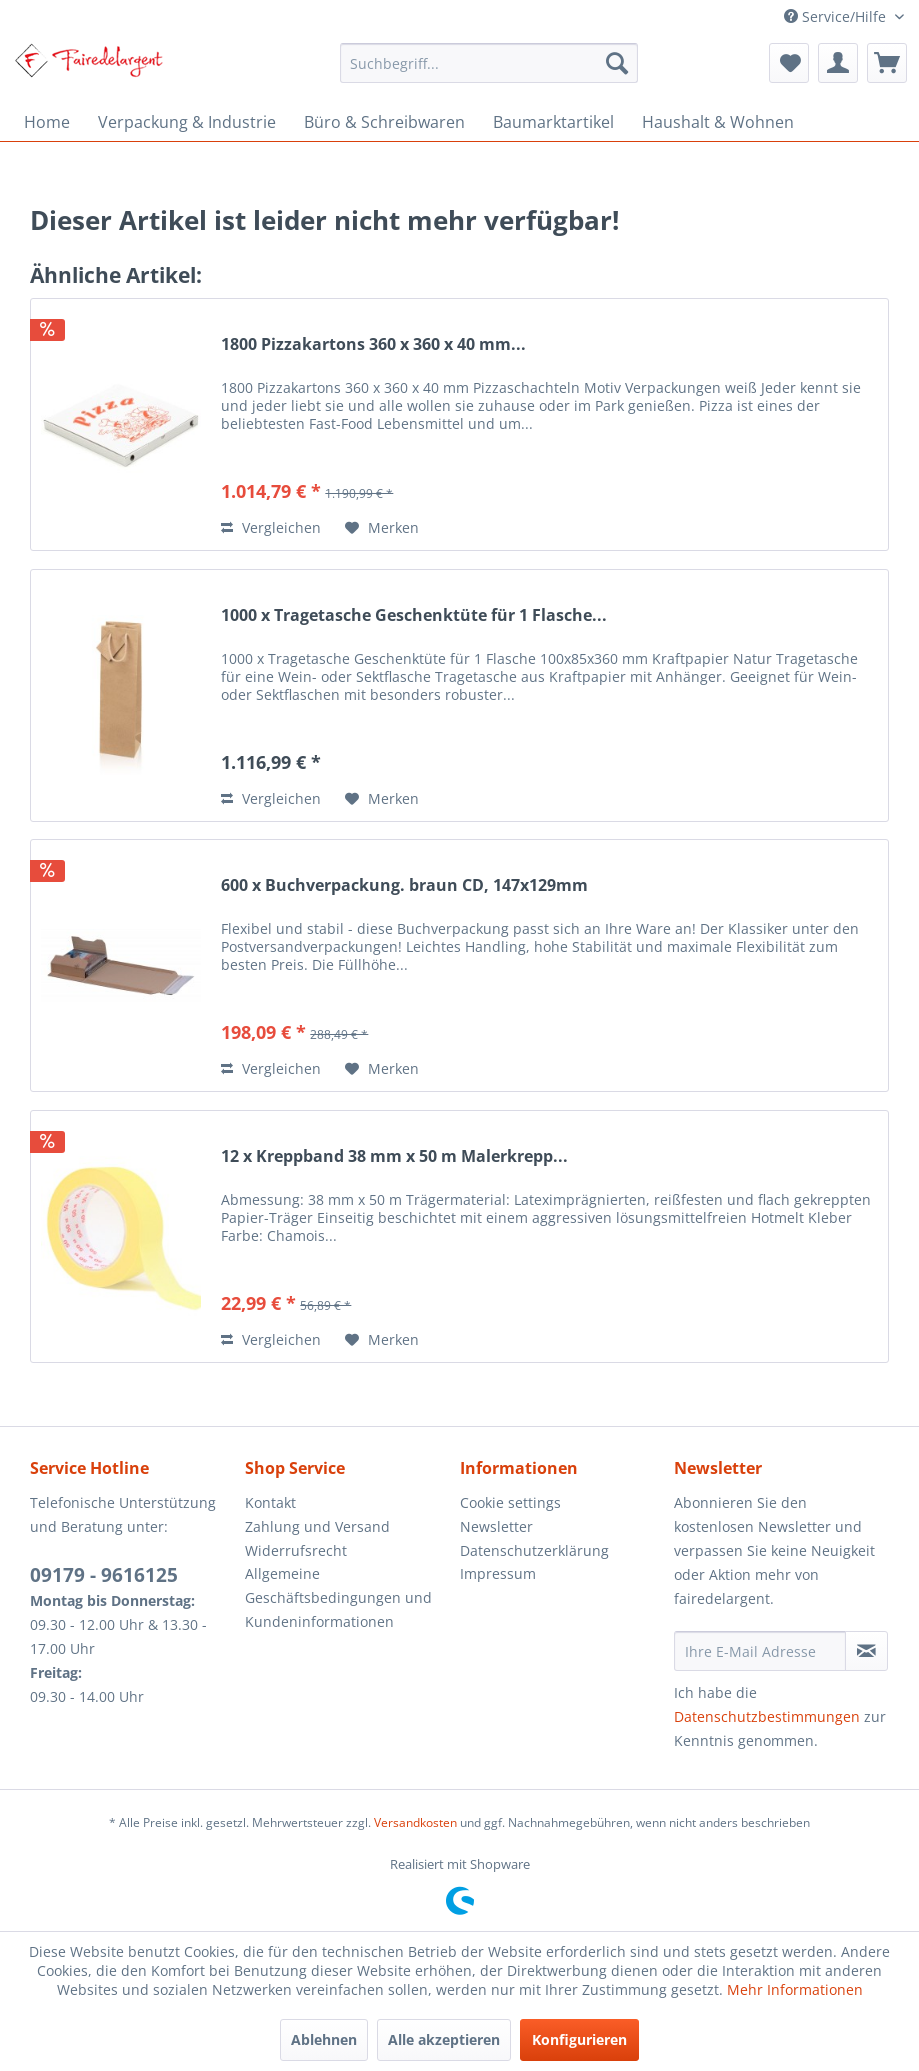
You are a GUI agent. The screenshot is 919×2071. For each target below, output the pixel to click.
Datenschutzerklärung (534, 1550)
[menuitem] (489, 63)
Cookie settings (510, 1502)
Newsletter (496, 1526)
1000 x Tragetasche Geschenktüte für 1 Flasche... (414, 615)
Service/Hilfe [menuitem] (837, 16)
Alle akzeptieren (444, 2039)
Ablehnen (324, 2039)
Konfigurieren (579, 2039)
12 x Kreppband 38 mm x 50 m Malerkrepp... (394, 1156)
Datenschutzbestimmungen (767, 1716)
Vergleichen (271, 527)
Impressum (498, 1573)
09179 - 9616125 (104, 1575)
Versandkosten (415, 1822)
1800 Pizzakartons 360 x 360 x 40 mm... (373, 344)
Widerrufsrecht (296, 1550)
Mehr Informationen (795, 1989)
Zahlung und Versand (317, 1526)
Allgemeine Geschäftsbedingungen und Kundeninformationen (338, 1597)
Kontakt (270, 1502)
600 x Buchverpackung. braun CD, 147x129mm (404, 885)
